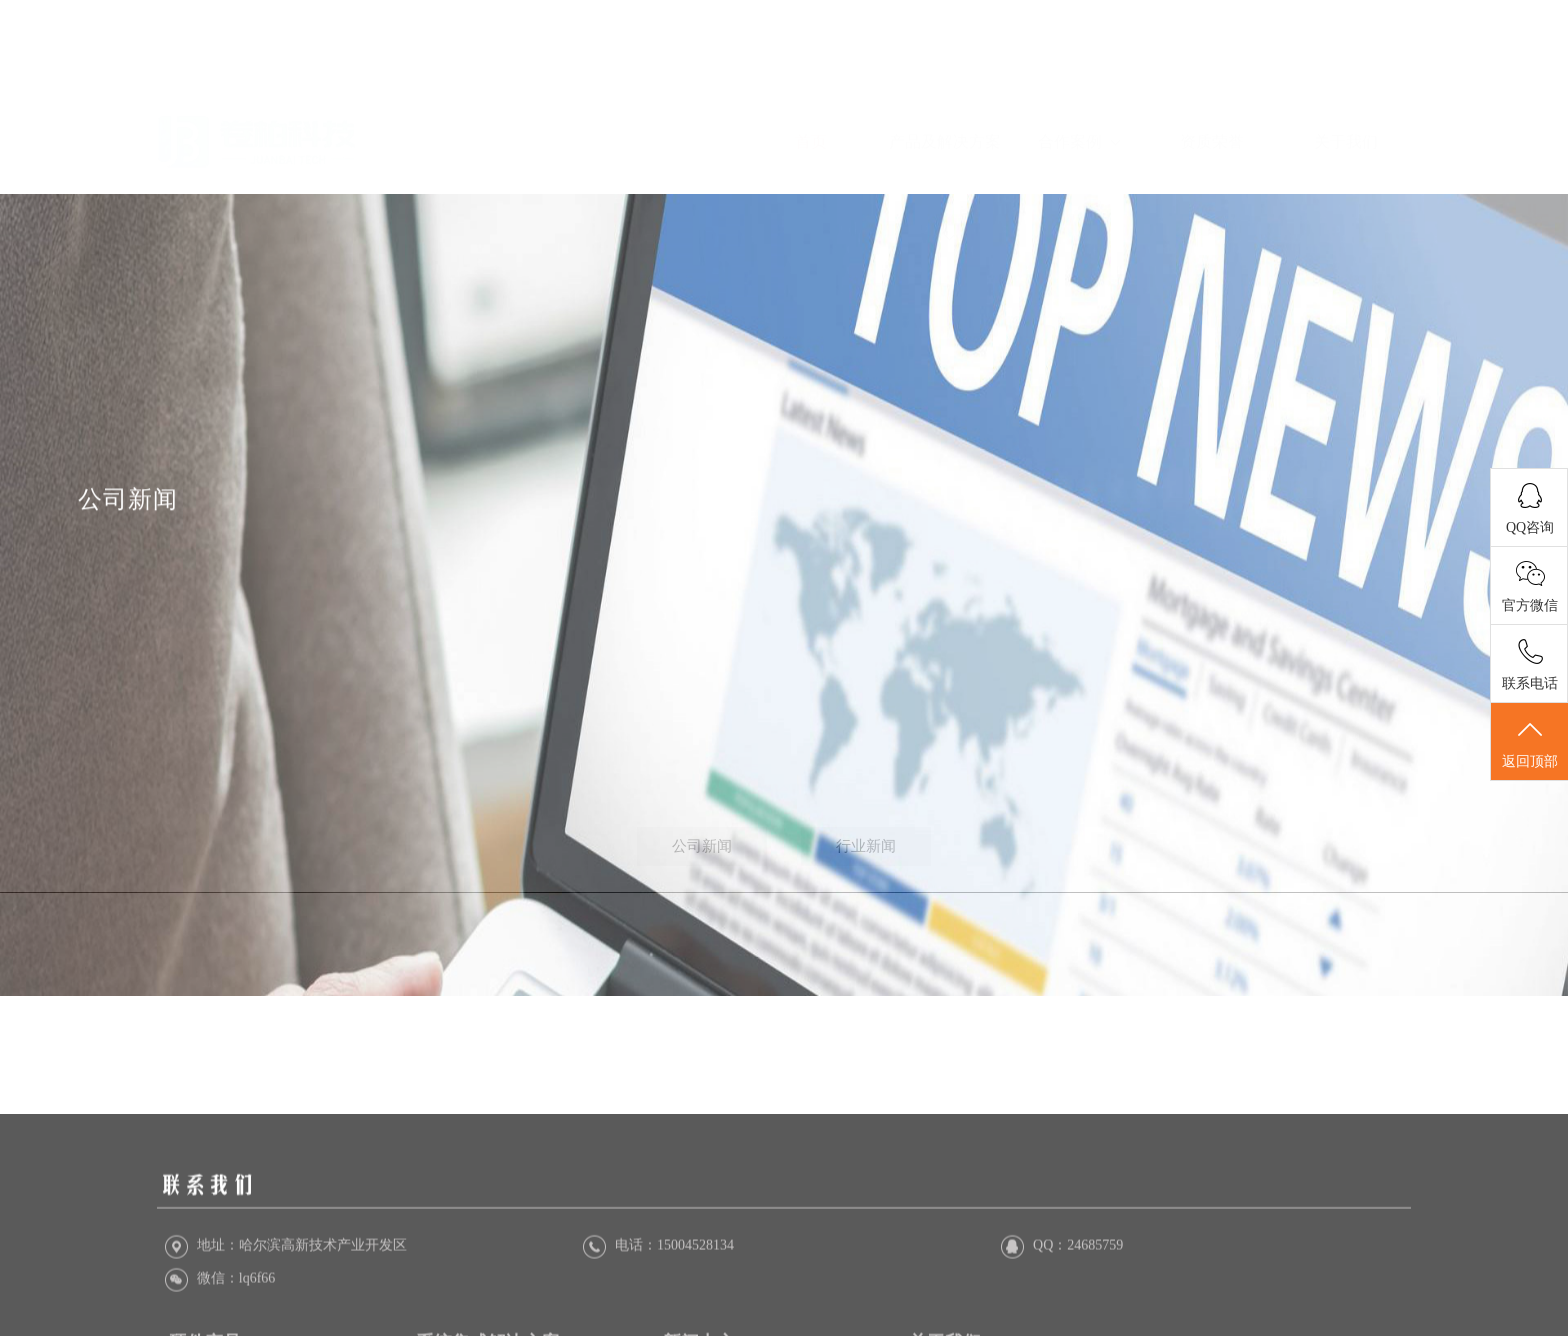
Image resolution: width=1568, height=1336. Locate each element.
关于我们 (1346, 78)
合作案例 (1079, 78)
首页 (811, 78)
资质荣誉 (1212, 78)
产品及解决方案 (945, 124)
